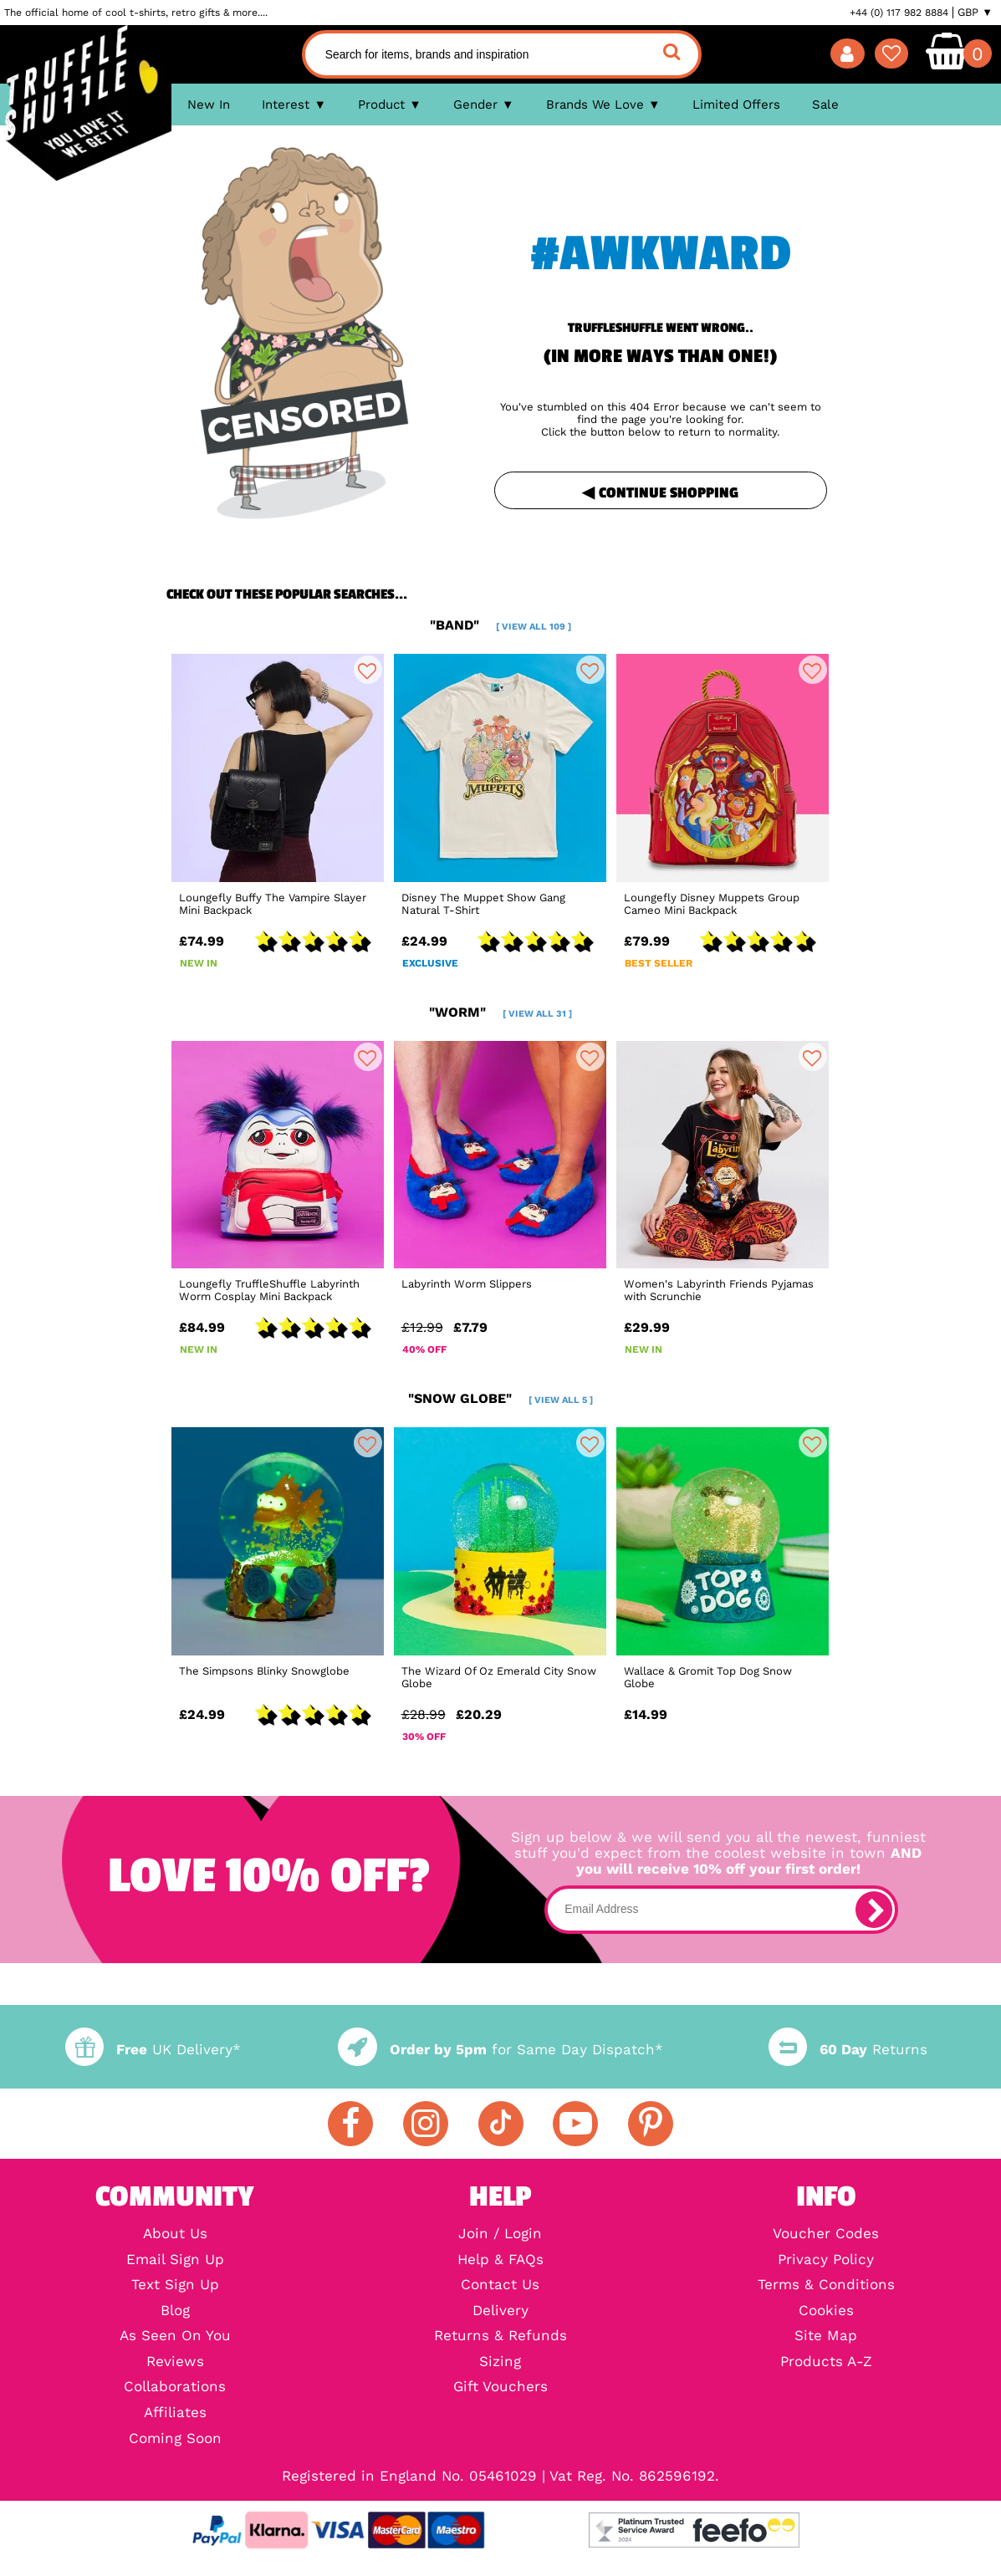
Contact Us (500, 2285)
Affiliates (175, 2413)
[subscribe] (873, 1909)
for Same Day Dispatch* (500, 2050)
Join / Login (500, 2234)
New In (208, 104)
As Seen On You (175, 2336)
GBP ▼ (975, 12)
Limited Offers (736, 104)
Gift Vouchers (500, 2387)
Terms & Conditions (826, 2285)
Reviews (175, 2362)
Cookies (826, 2311)
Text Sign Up (175, 2285)
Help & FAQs (500, 2260)
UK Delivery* (153, 2050)
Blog (175, 2311)
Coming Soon (175, 2439)
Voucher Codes (826, 2234)
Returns (848, 2050)
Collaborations (175, 2387)
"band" (500, 625)
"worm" (500, 1012)
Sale (825, 104)
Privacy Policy (826, 2260)
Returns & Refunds (500, 2336)
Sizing (500, 2362)
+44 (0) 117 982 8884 (899, 12)
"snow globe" (500, 1398)
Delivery (500, 2311)
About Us (175, 2234)
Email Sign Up (175, 2260)
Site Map (825, 2336)
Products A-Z (826, 2362)
